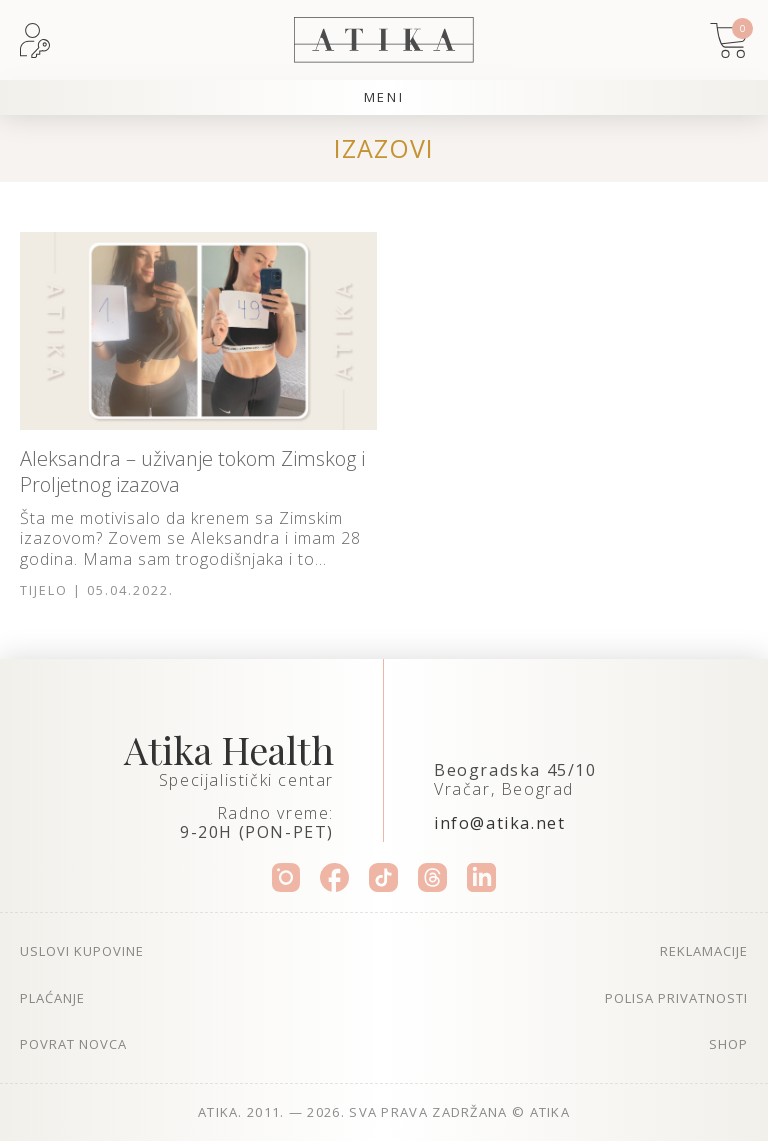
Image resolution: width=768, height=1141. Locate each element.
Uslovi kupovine (82, 951)
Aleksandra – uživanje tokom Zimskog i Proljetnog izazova (192, 471)
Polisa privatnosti (676, 998)
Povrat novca (73, 1044)
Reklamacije (704, 951)
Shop (728, 1044)
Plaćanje (52, 998)
